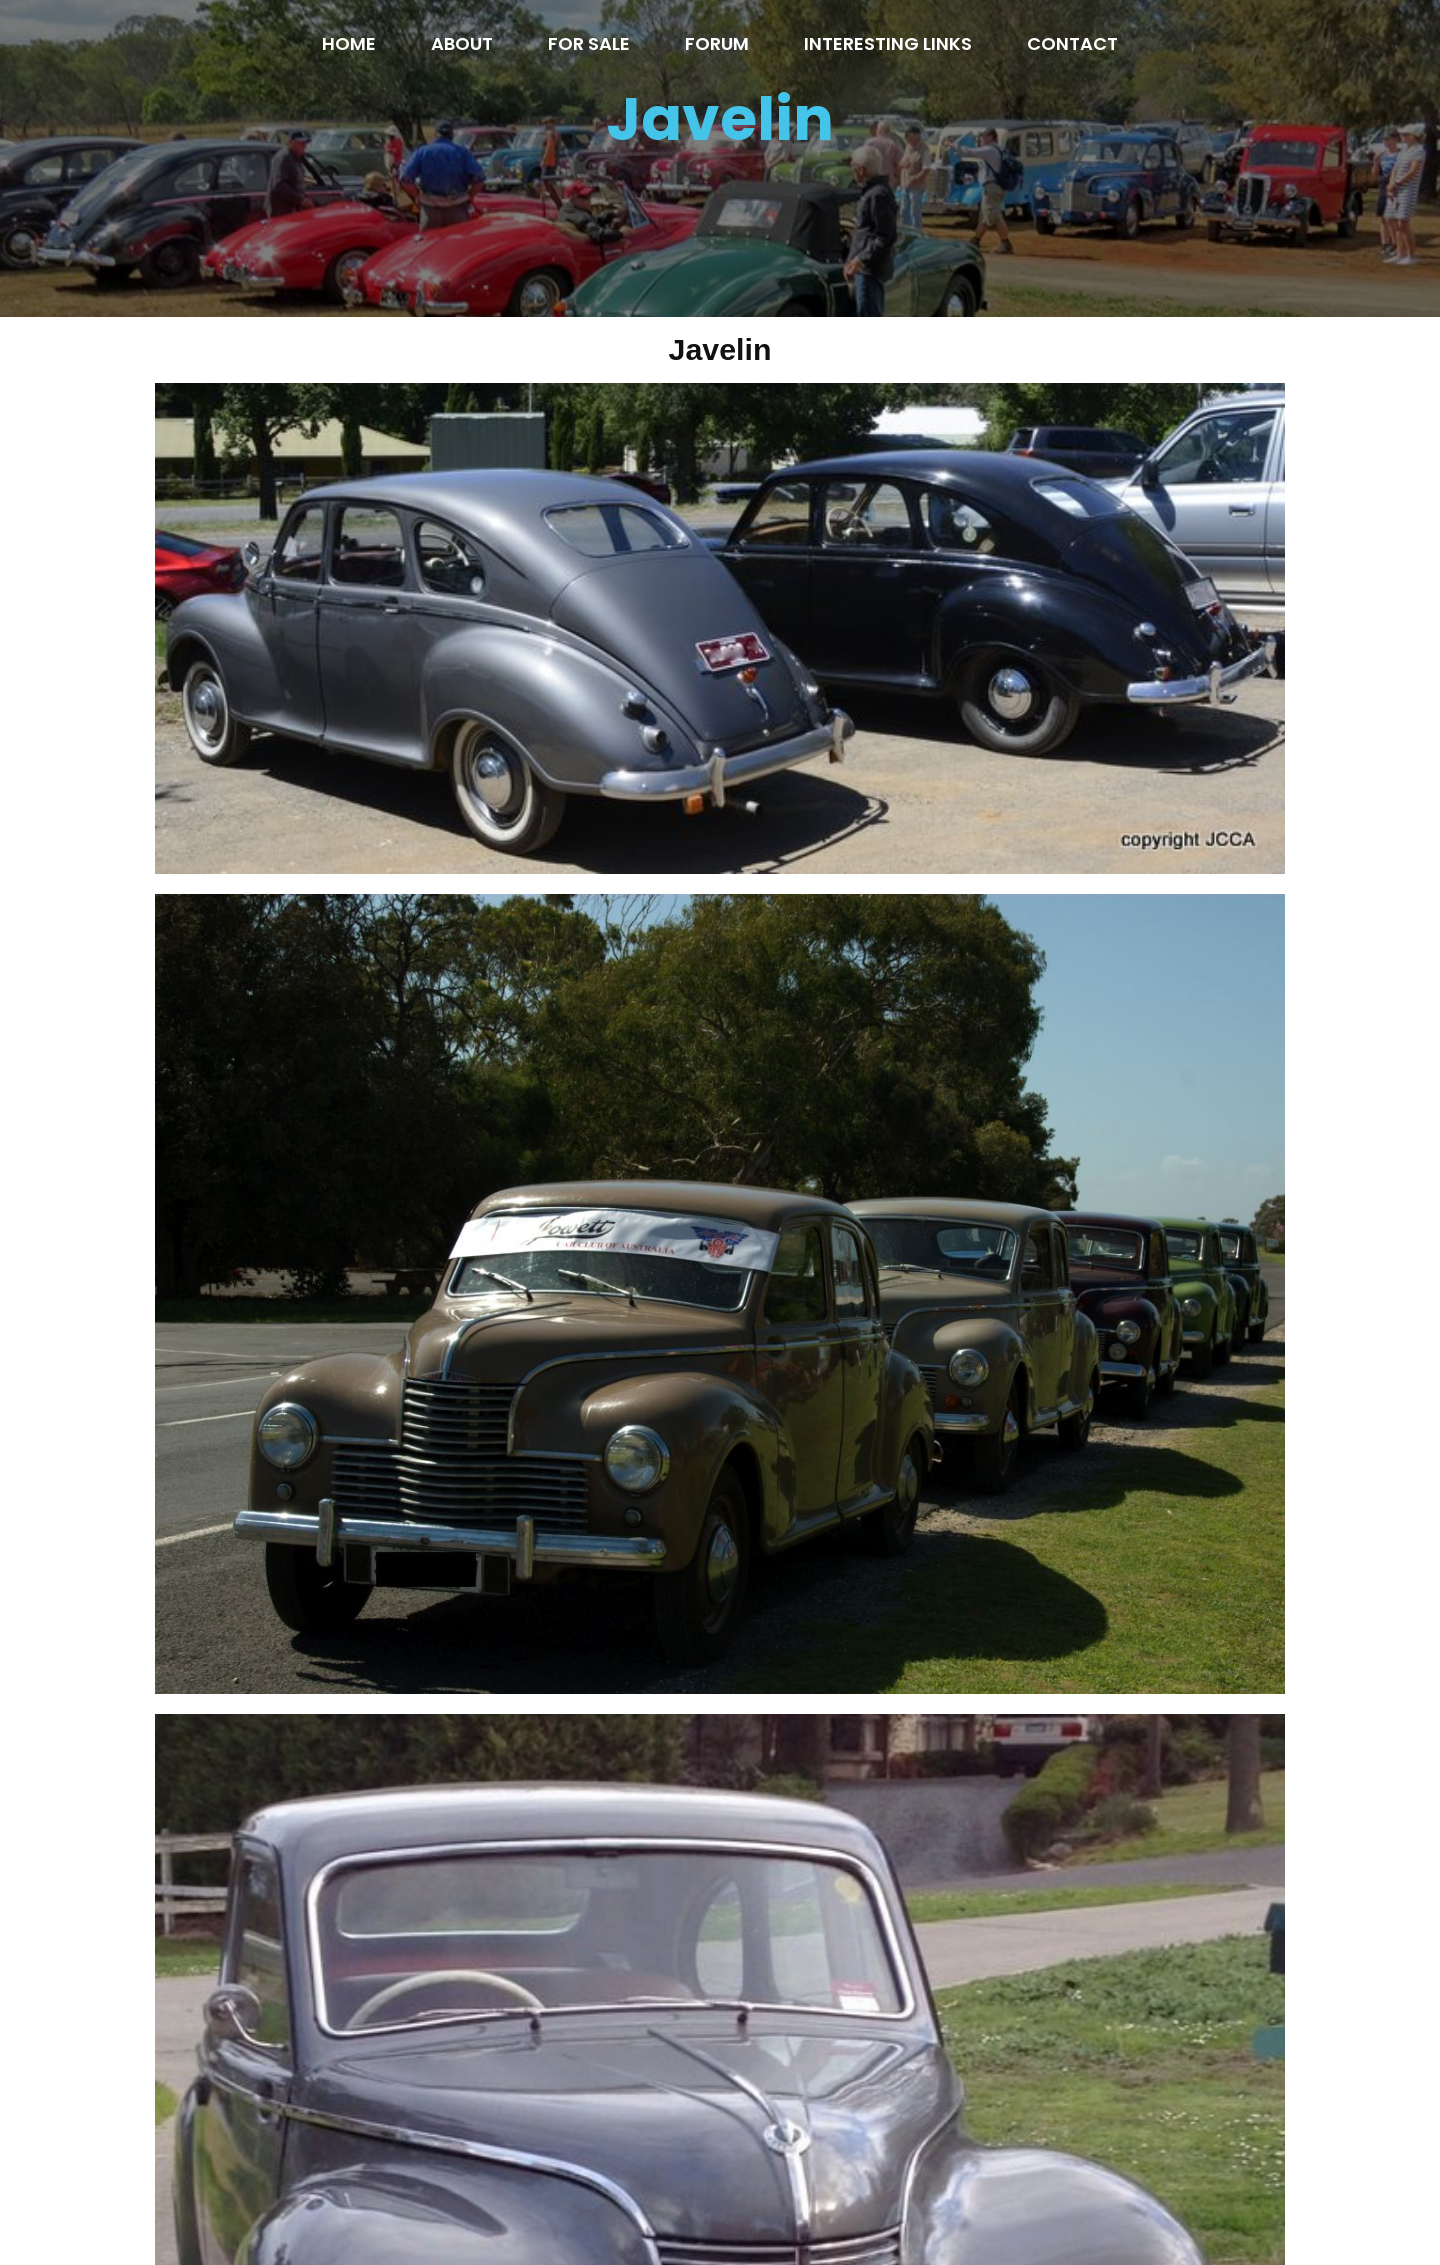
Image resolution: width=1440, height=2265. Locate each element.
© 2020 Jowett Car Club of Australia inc (720, 2207)
